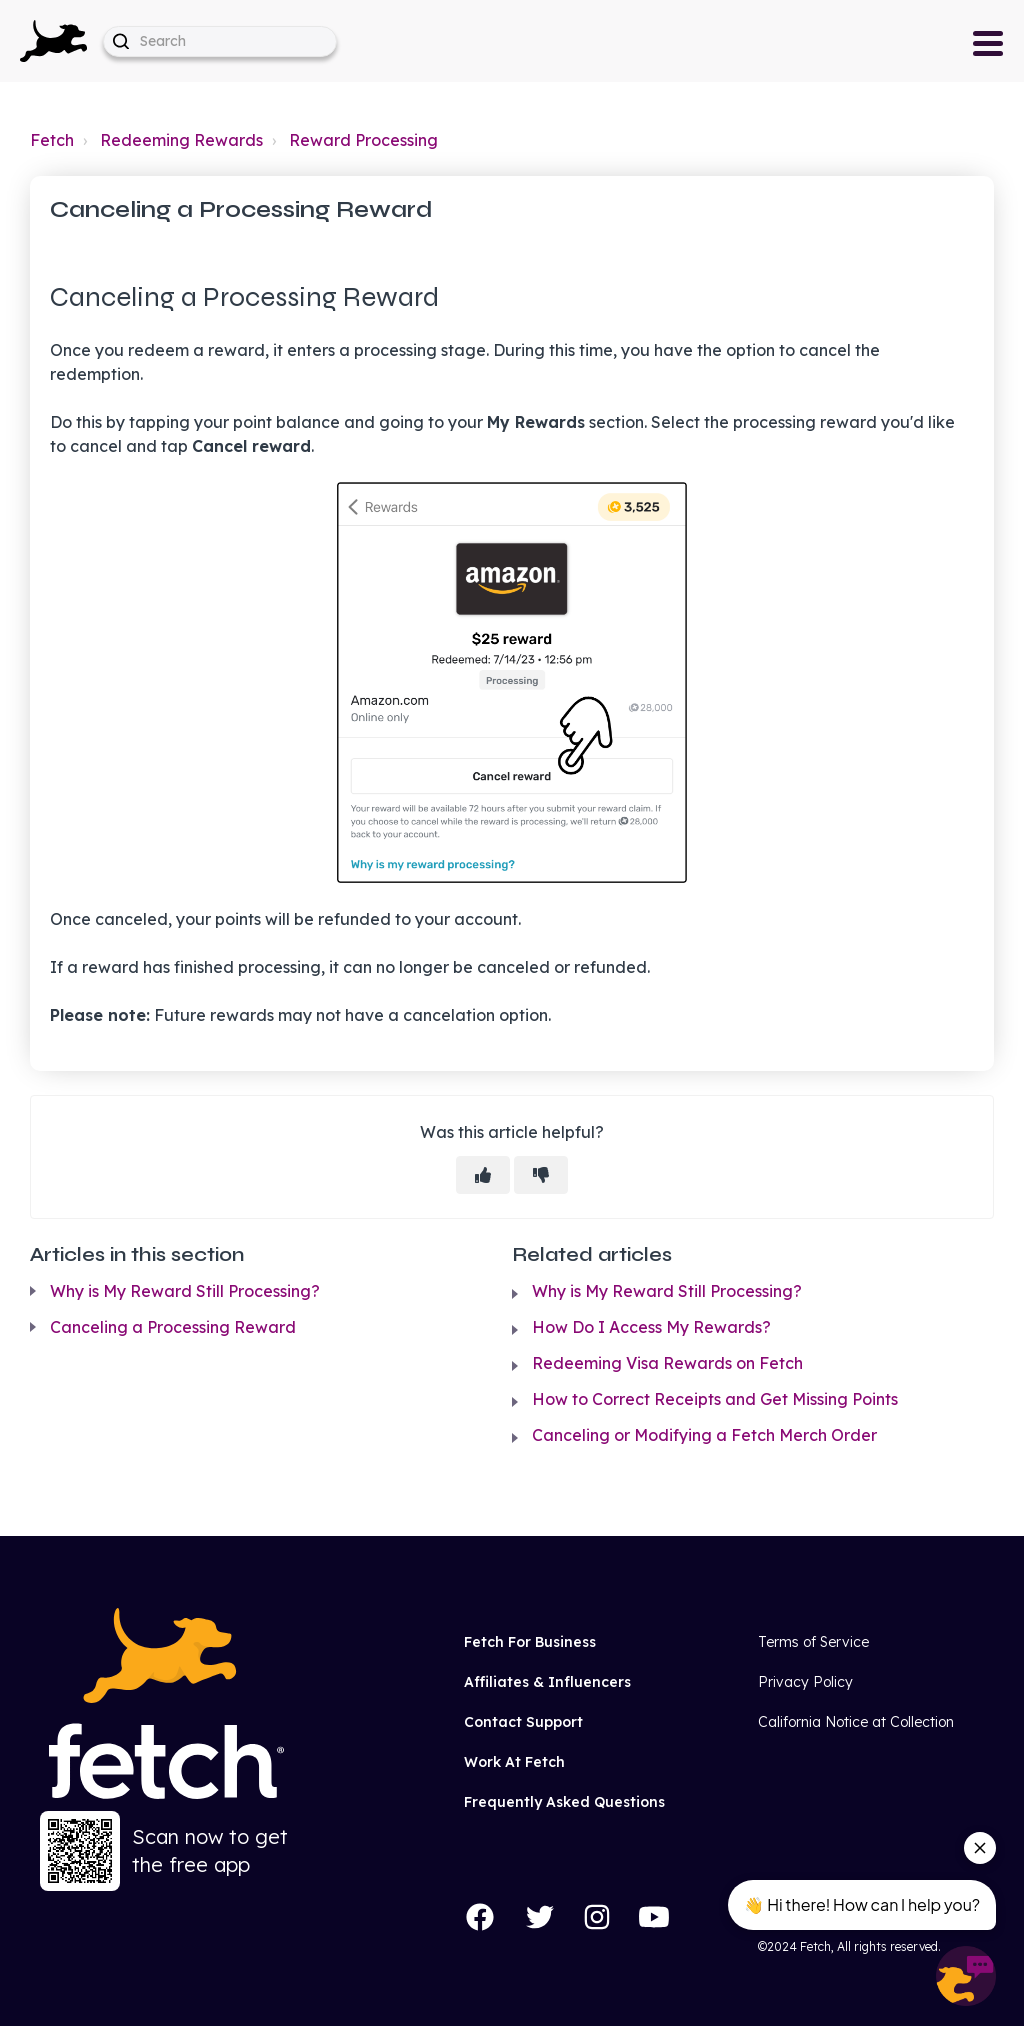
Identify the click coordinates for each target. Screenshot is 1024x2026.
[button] (53, 41)
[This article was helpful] (483, 1175)
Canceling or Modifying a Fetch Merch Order (704, 1435)
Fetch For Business (530, 1642)
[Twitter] (540, 1917)
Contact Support (523, 1722)
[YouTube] (654, 1917)
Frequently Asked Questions (564, 1802)
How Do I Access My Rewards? (651, 1327)
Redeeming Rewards (181, 140)
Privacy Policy (805, 1682)
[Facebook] (480, 1917)
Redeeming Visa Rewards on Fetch (667, 1363)
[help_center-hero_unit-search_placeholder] (220, 41)
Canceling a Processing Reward (173, 1327)
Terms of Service (813, 1642)
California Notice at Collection (856, 1722)
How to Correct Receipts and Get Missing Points (715, 1399)
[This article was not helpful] (541, 1175)
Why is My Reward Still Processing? (185, 1291)
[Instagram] (597, 1917)
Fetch (52, 140)
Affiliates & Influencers (547, 1682)
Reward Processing (363, 140)
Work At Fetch (514, 1762)
